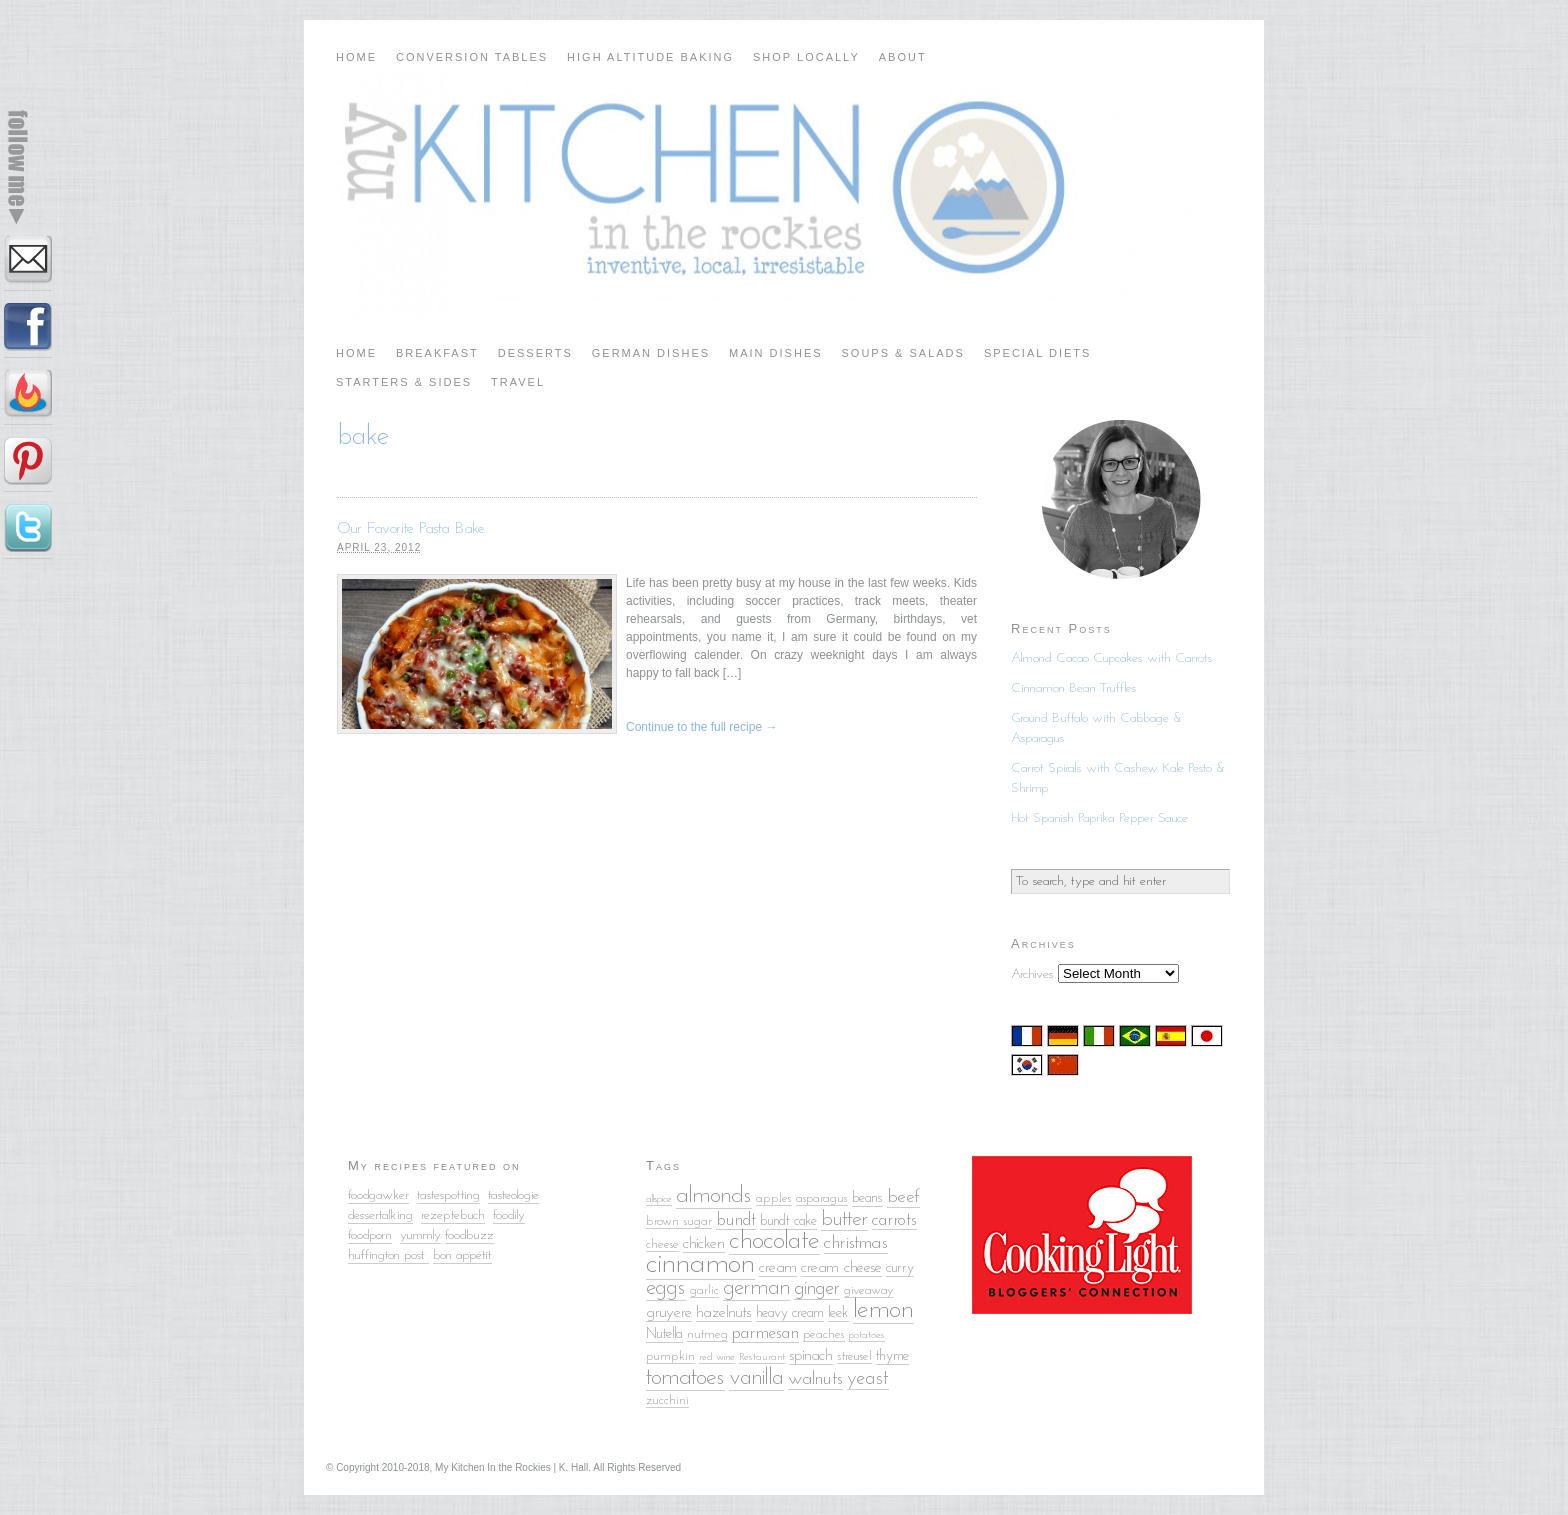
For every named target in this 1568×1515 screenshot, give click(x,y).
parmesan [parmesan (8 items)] (765, 1333)
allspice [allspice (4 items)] (659, 1199)
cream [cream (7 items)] (778, 1268)
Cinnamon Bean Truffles (1074, 688)
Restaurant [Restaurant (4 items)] (762, 1357)
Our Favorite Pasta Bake (411, 529)
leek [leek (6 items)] (838, 1313)
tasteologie (513, 1195)
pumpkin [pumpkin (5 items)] (670, 1356)
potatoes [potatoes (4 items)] (867, 1335)
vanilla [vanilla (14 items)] (756, 1378)
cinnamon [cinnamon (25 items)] (700, 1264)
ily (519, 1215)
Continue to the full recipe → (701, 727)
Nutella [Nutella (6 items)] (664, 1334)
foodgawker (378, 1195)
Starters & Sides (404, 382)
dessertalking (380, 1215)
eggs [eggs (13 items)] (666, 1288)
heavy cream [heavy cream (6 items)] (790, 1313)
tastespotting (448, 1195)
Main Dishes (776, 353)
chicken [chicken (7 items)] (704, 1244)
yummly (420, 1235)
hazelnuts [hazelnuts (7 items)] (724, 1313)
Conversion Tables (472, 57)
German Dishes (651, 353)
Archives (1032, 974)
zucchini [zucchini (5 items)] (667, 1400)
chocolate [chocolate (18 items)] (774, 1241)
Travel (518, 382)
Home (356, 57)
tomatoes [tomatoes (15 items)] (685, 1378)
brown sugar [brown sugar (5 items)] (679, 1221)
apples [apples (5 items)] (774, 1198)
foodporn (370, 1235)
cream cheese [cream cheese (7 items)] (841, 1268)
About (903, 57)
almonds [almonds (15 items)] (714, 1196)
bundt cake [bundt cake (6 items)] (788, 1221)
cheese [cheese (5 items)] (662, 1244)
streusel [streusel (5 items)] (854, 1356)
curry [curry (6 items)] (900, 1268)
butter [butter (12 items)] (844, 1219)
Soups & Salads (903, 353)
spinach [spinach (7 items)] (811, 1356)
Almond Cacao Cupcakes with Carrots (1112, 658)
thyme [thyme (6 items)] (892, 1356)
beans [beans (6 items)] (867, 1198)
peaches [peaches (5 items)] (824, 1334)
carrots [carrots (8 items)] (894, 1220)
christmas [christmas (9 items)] (856, 1243)
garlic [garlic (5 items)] (704, 1290)
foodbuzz (469, 1235)
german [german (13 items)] (756, 1288)
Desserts (535, 353)
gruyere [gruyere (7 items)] (669, 1313)
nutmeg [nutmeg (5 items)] (707, 1334)
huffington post (388, 1255)
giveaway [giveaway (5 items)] (868, 1290)
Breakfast (437, 353)
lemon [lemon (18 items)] (883, 1310)
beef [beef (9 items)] (903, 1197)
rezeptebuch (453, 1215)
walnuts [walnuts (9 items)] (815, 1379)
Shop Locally (806, 57)
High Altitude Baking (650, 57)
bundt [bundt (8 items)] (736, 1220)
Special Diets (1038, 353)
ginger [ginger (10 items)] (817, 1289)
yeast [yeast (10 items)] (868, 1379)
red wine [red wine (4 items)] (717, 1357)
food (503, 1215)
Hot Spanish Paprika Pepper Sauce (1099, 818)
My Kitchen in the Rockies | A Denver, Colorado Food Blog (784, 195)
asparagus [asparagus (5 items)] (822, 1198)
